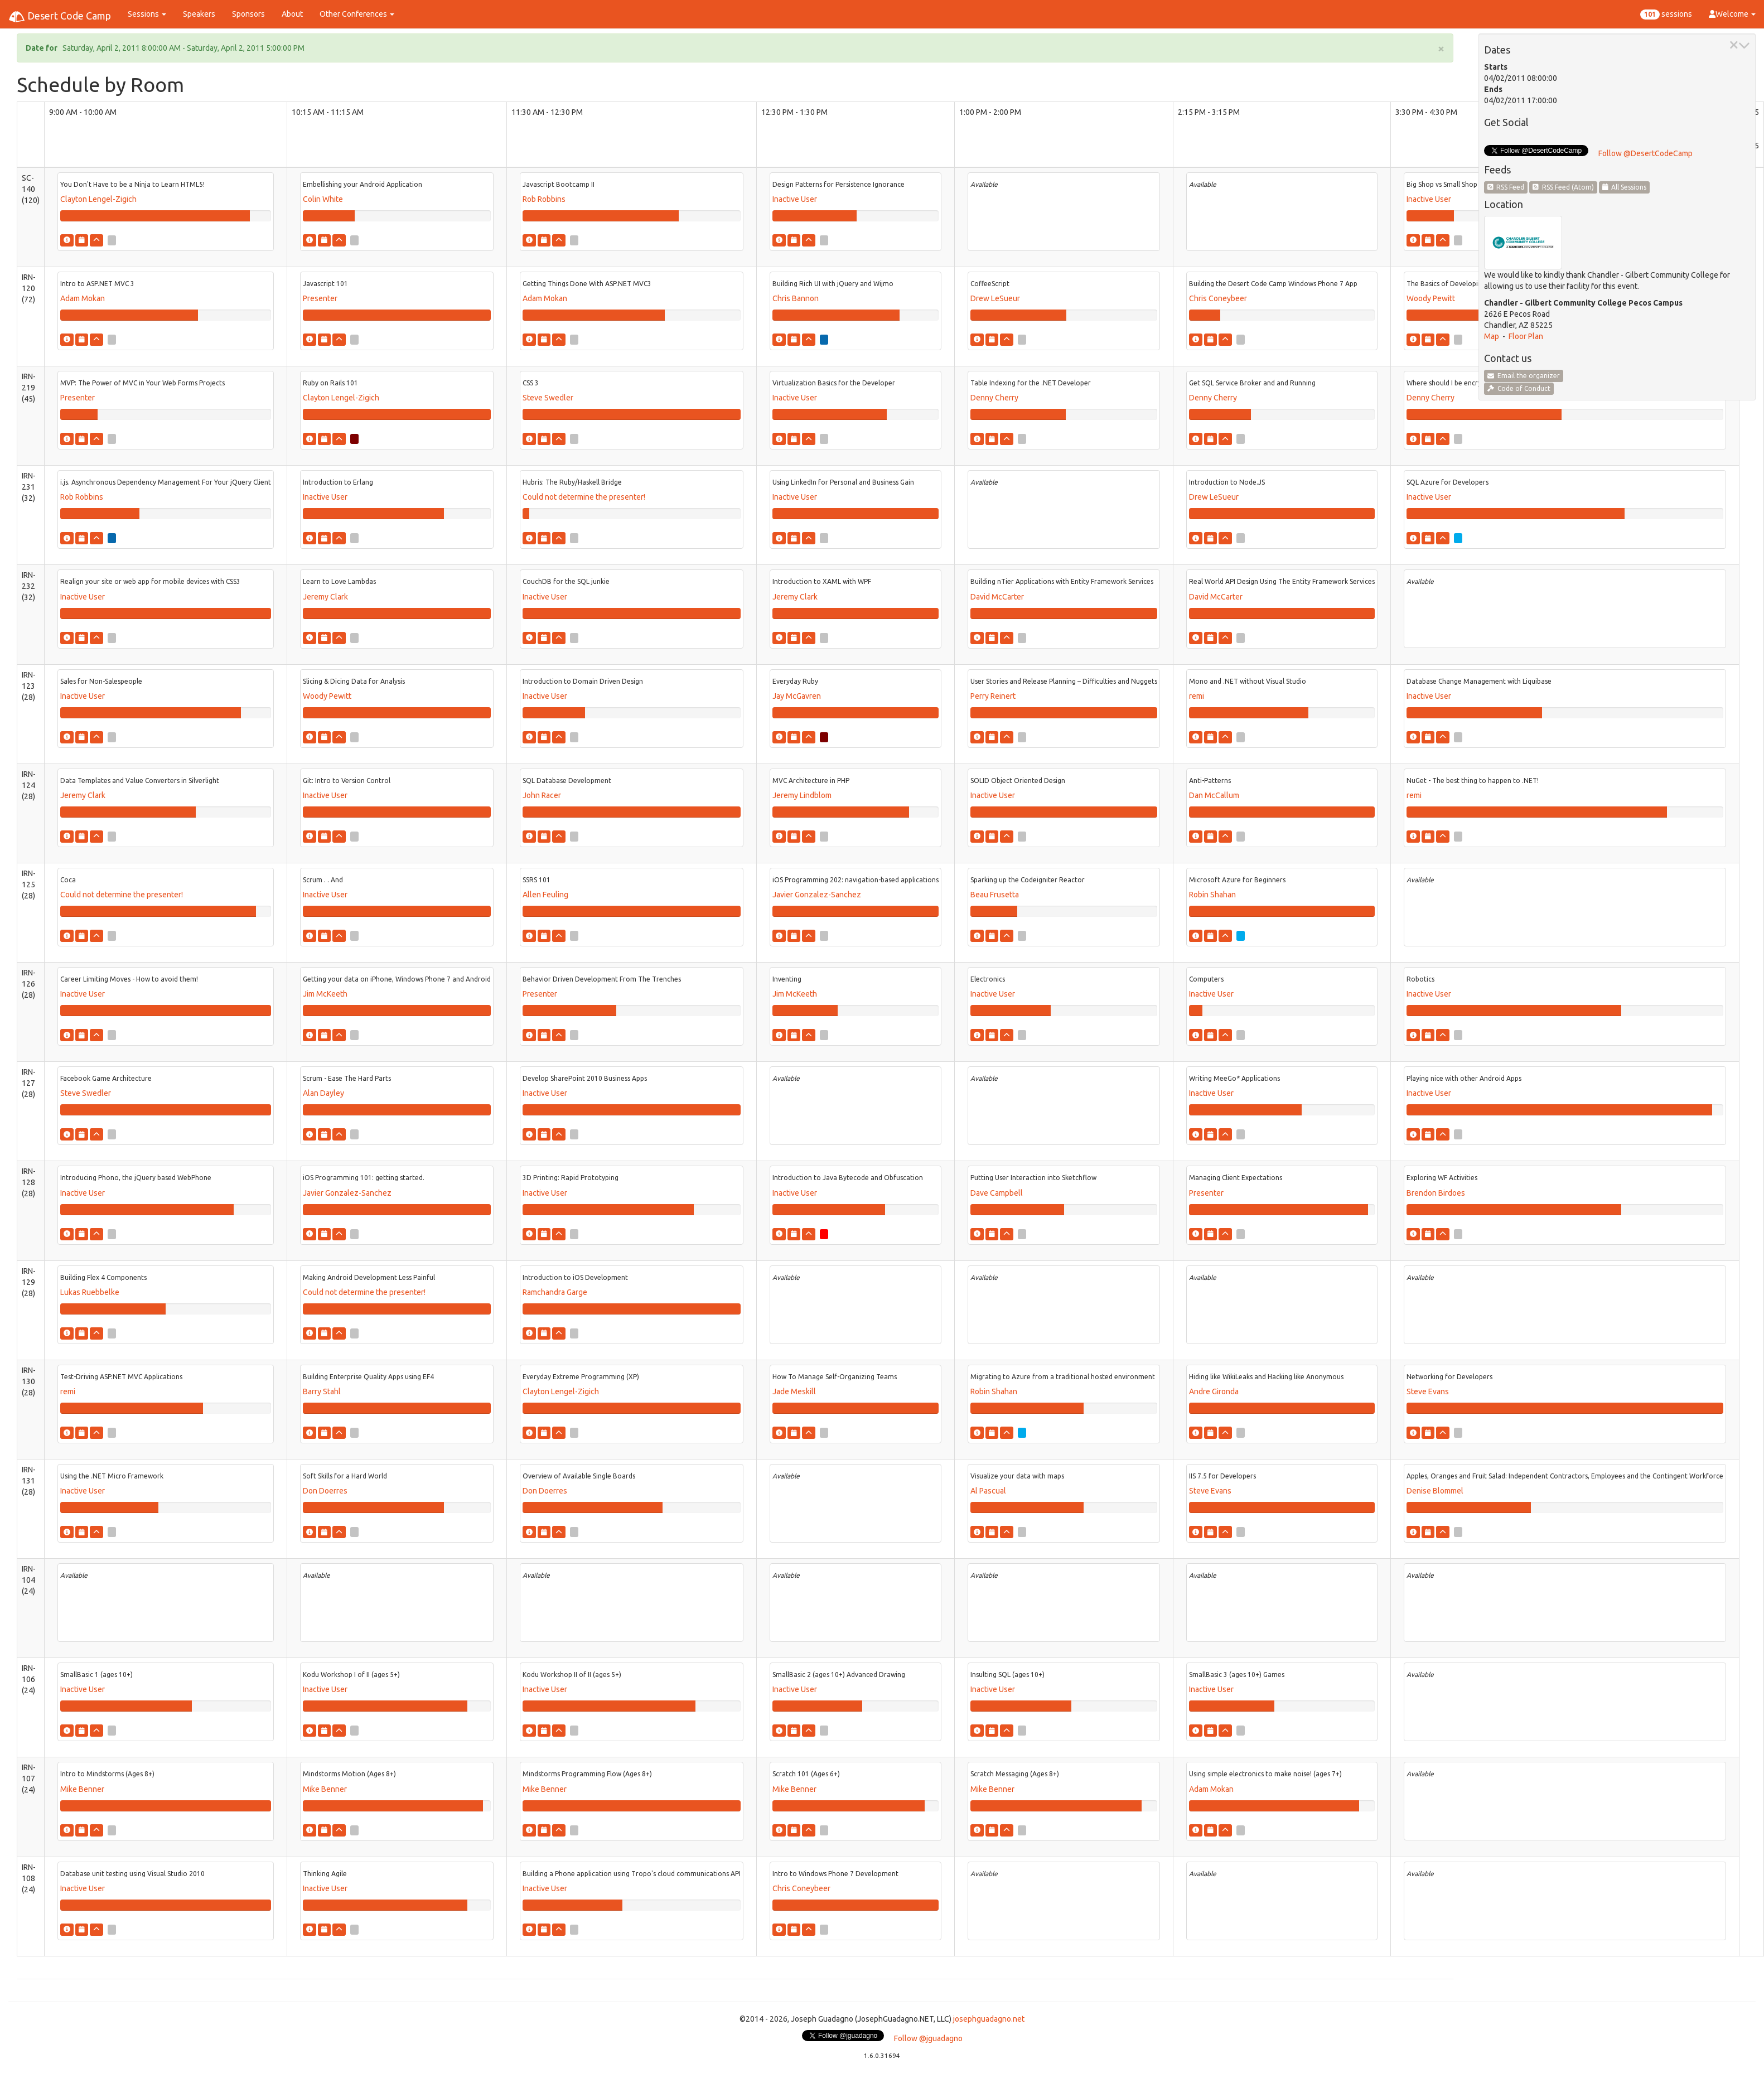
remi (1196, 696)
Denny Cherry (994, 397)
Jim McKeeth (325, 993)
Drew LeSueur (995, 298)
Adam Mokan (82, 298)
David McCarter (997, 596)
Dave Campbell (996, 1192)
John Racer (542, 795)
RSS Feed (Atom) (1563, 187)
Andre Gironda (1214, 1391)
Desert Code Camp (59, 16)
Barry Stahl (322, 1391)
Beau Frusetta (994, 894)
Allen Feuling (545, 894)
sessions (1666, 14)
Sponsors (248, 13)
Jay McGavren (796, 696)
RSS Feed (1506, 187)
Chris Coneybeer (1218, 298)
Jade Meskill (794, 1391)
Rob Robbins (544, 199)
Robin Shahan (1212, 894)
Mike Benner (82, 1789)
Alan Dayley (323, 1093)
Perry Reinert (993, 696)
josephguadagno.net (988, 2018)
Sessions (147, 13)
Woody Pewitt (1431, 298)
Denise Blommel (1435, 1490)
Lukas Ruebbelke (89, 1292)
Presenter (320, 298)
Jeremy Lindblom (802, 795)
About (292, 13)
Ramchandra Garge (555, 1292)
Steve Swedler (548, 397)
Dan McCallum (1214, 795)
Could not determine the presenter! (584, 496)
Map (1491, 336)
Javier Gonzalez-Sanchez (816, 894)
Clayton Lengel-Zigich (98, 199)
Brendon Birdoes (1436, 1192)
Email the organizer (1523, 375)
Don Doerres (325, 1490)
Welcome (1732, 13)
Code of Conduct (1518, 388)
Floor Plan (1526, 336)
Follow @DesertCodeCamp (1645, 153)
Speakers (199, 13)
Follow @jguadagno (928, 2038)
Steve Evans (1428, 1391)
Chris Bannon (795, 298)
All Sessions (1624, 187)
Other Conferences (357, 13)
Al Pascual (988, 1490)
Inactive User (794, 199)
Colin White (323, 199)
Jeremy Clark (325, 596)
